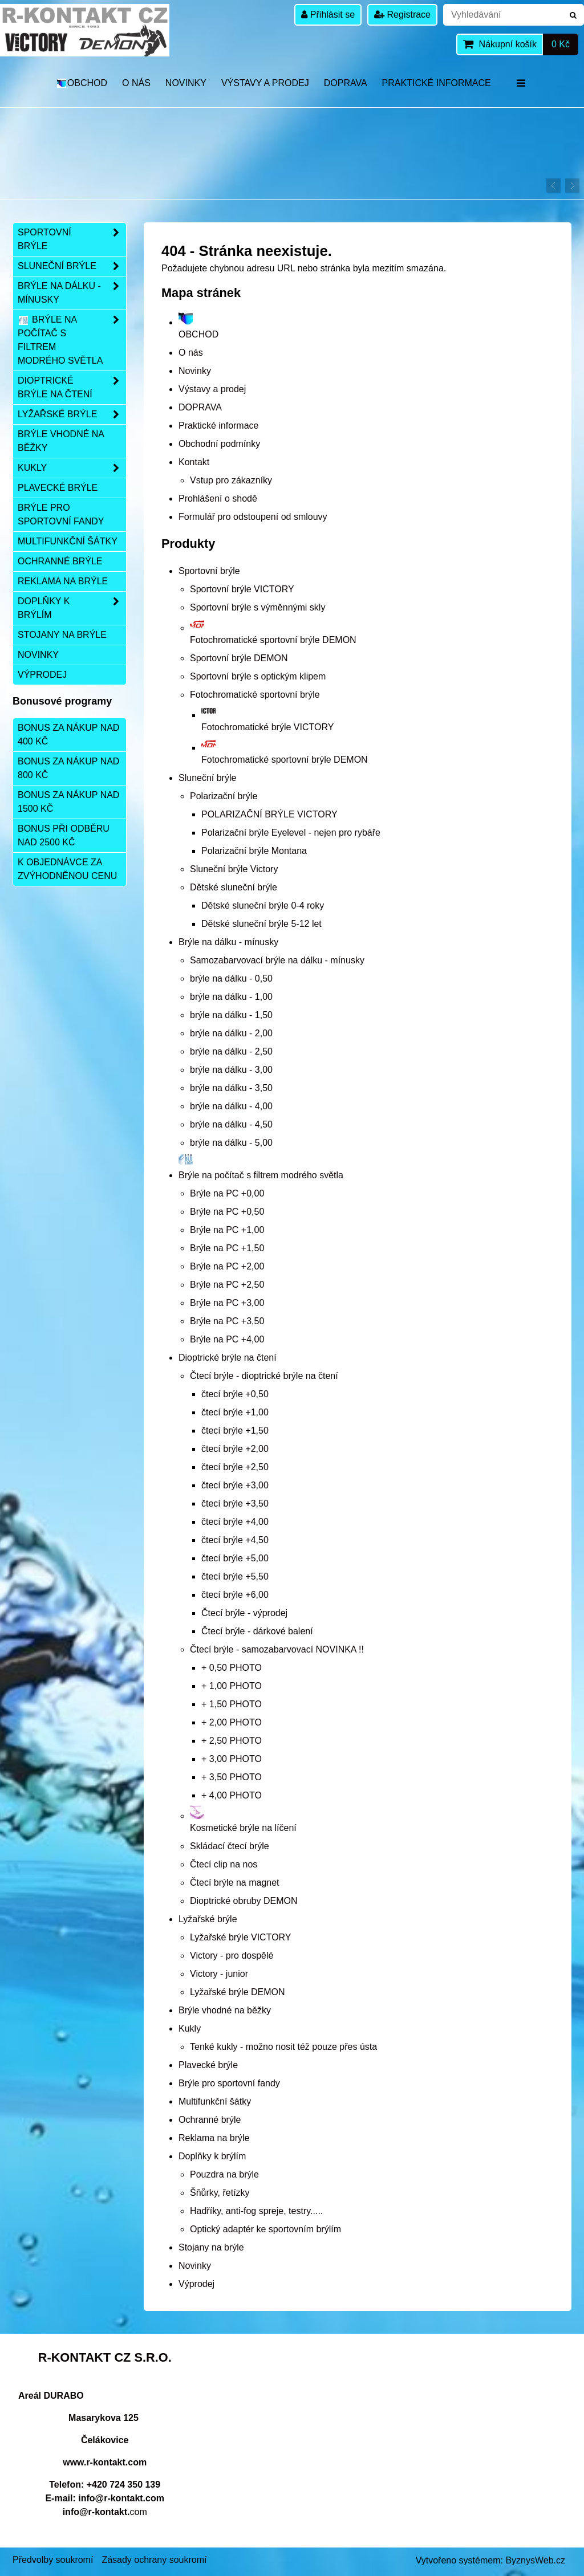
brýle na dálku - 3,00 (231, 1070)
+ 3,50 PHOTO (231, 1777)
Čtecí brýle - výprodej (244, 1613)
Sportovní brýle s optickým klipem (258, 676)
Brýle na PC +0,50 (227, 1211)
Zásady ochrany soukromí (154, 2560)
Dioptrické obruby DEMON (244, 1901)
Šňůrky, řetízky (220, 2192)
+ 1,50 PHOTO (231, 1704)
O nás (136, 83)
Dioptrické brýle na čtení (228, 1357)
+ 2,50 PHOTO (231, 1740)
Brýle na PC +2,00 (227, 1266)
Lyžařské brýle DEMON (237, 1992)
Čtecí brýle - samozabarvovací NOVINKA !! (277, 1649)
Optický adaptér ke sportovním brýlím (265, 2229)
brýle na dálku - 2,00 (231, 1033)
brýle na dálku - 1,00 (231, 997)
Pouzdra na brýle (224, 2174)
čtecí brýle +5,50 (235, 1576)
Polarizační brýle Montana (254, 851)
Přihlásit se (328, 14)
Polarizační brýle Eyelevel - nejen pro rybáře (290, 832)
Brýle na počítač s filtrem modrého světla (72, 340)
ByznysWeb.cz (535, 2560)
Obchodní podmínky (219, 444)
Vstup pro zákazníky (231, 480)
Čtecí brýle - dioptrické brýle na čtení (264, 1376)
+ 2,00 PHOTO (231, 1722)
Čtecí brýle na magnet (234, 1882)
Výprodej (196, 2284)
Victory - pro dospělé (231, 1955)
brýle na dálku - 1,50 (231, 1015)
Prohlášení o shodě (218, 498)
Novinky (185, 83)
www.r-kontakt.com (105, 2462)
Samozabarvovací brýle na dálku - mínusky (277, 960)
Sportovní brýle (209, 571)
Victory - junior (219, 1974)
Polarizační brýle (223, 796)
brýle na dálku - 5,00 (231, 1142)
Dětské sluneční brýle (233, 887)
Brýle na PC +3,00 (227, 1303)
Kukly (190, 2028)
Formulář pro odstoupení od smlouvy (253, 517)
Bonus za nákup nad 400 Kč (68, 734)
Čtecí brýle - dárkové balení (257, 1631)
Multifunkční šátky (215, 2101)
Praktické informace (436, 83)
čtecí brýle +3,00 (235, 1485)
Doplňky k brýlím (212, 2156)
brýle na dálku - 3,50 (231, 1088)
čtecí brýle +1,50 (235, 1430)
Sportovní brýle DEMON (239, 658)
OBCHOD (81, 83)
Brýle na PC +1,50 (227, 1248)
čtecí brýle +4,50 (235, 1540)
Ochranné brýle (210, 2120)
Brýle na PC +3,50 (227, 1321)
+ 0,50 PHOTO (231, 1667)
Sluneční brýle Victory (234, 869)
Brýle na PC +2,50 (227, 1284)
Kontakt (194, 462)
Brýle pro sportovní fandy (229, 2083)
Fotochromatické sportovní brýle (255, 694)
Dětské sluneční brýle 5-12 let (261, 924)
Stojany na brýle (211, 2247)
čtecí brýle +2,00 (235, 1449)
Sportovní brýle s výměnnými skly (257, 607)
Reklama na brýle (214, 2138)
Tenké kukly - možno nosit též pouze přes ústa (283, 2047)
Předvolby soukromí (53, 2560)
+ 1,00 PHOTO (231, 1686)
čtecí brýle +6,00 (235, 1595)
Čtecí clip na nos (223, 1864)
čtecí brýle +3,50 (235, 1503)
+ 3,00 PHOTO (231, 1759)
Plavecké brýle (208, 2065)
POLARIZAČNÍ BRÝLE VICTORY (269, 814)
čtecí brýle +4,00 (235, 1522)
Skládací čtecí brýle (229, 1846)
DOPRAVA (345, 83)
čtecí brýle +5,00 (235, 1558)
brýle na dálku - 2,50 (231, 1051)
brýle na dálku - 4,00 (231, 1106)
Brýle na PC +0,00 (227, 1193)
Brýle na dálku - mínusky (228, 942)
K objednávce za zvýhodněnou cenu (67, 869)
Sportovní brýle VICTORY (242, 589)
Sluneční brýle (207, 778)
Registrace (402, 14)
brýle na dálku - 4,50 (231, 1124)
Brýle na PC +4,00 (227, 1339)
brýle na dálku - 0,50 (231, 978)
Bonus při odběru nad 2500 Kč (64, 835)
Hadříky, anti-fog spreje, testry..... (256, 2211)
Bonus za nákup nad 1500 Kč (68, 801)
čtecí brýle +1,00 (235, 1412)
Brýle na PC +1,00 (227, 1230)
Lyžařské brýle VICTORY (240, 1937)
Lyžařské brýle (208, 1919)
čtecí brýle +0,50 (235, 1394)
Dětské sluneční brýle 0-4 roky (262, 905)
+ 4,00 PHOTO (231, 1795)
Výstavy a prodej (265, 83)
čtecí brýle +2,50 (235, 1467)
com (105, 2512)
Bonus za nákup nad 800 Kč (68, 768)
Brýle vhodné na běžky (225, 2010)
